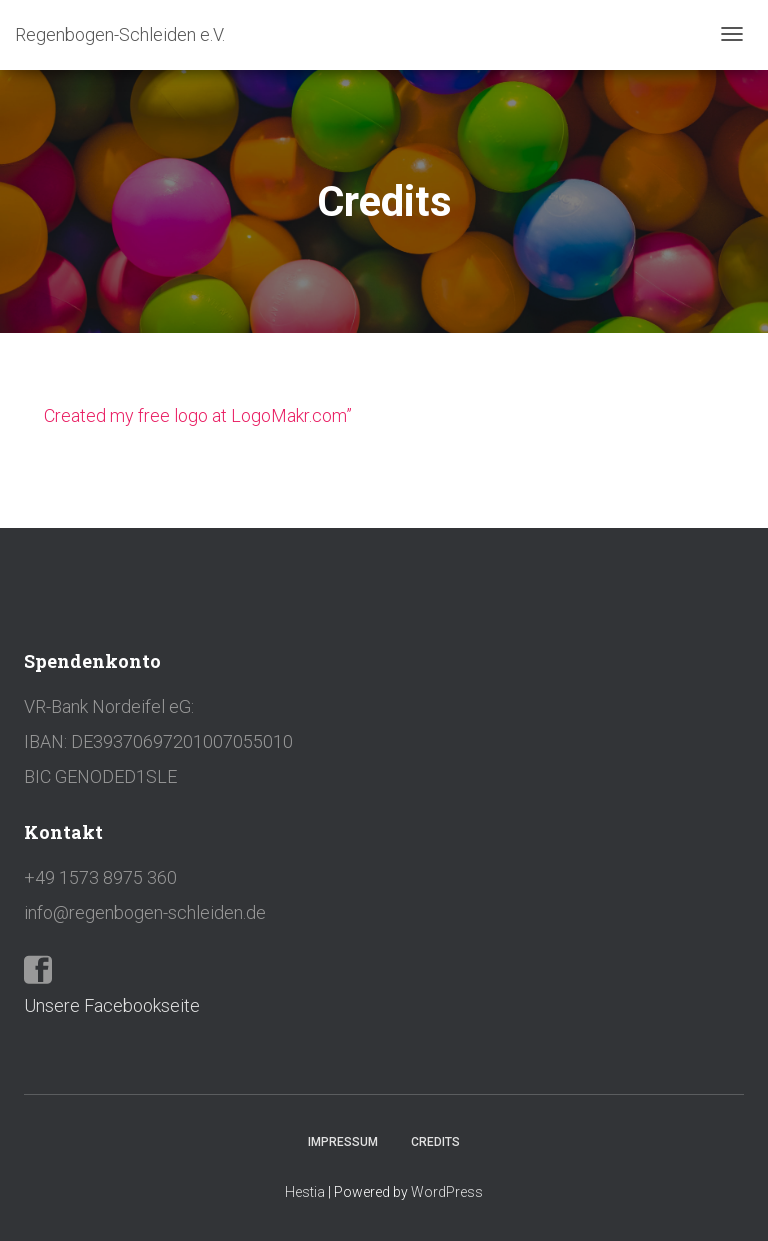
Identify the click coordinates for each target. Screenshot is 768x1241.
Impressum (343, 1142)
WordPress (447, 1192)
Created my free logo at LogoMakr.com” (198, 415)
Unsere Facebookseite (112, 1005)
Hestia (305, 1192)
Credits (435, 1142)
